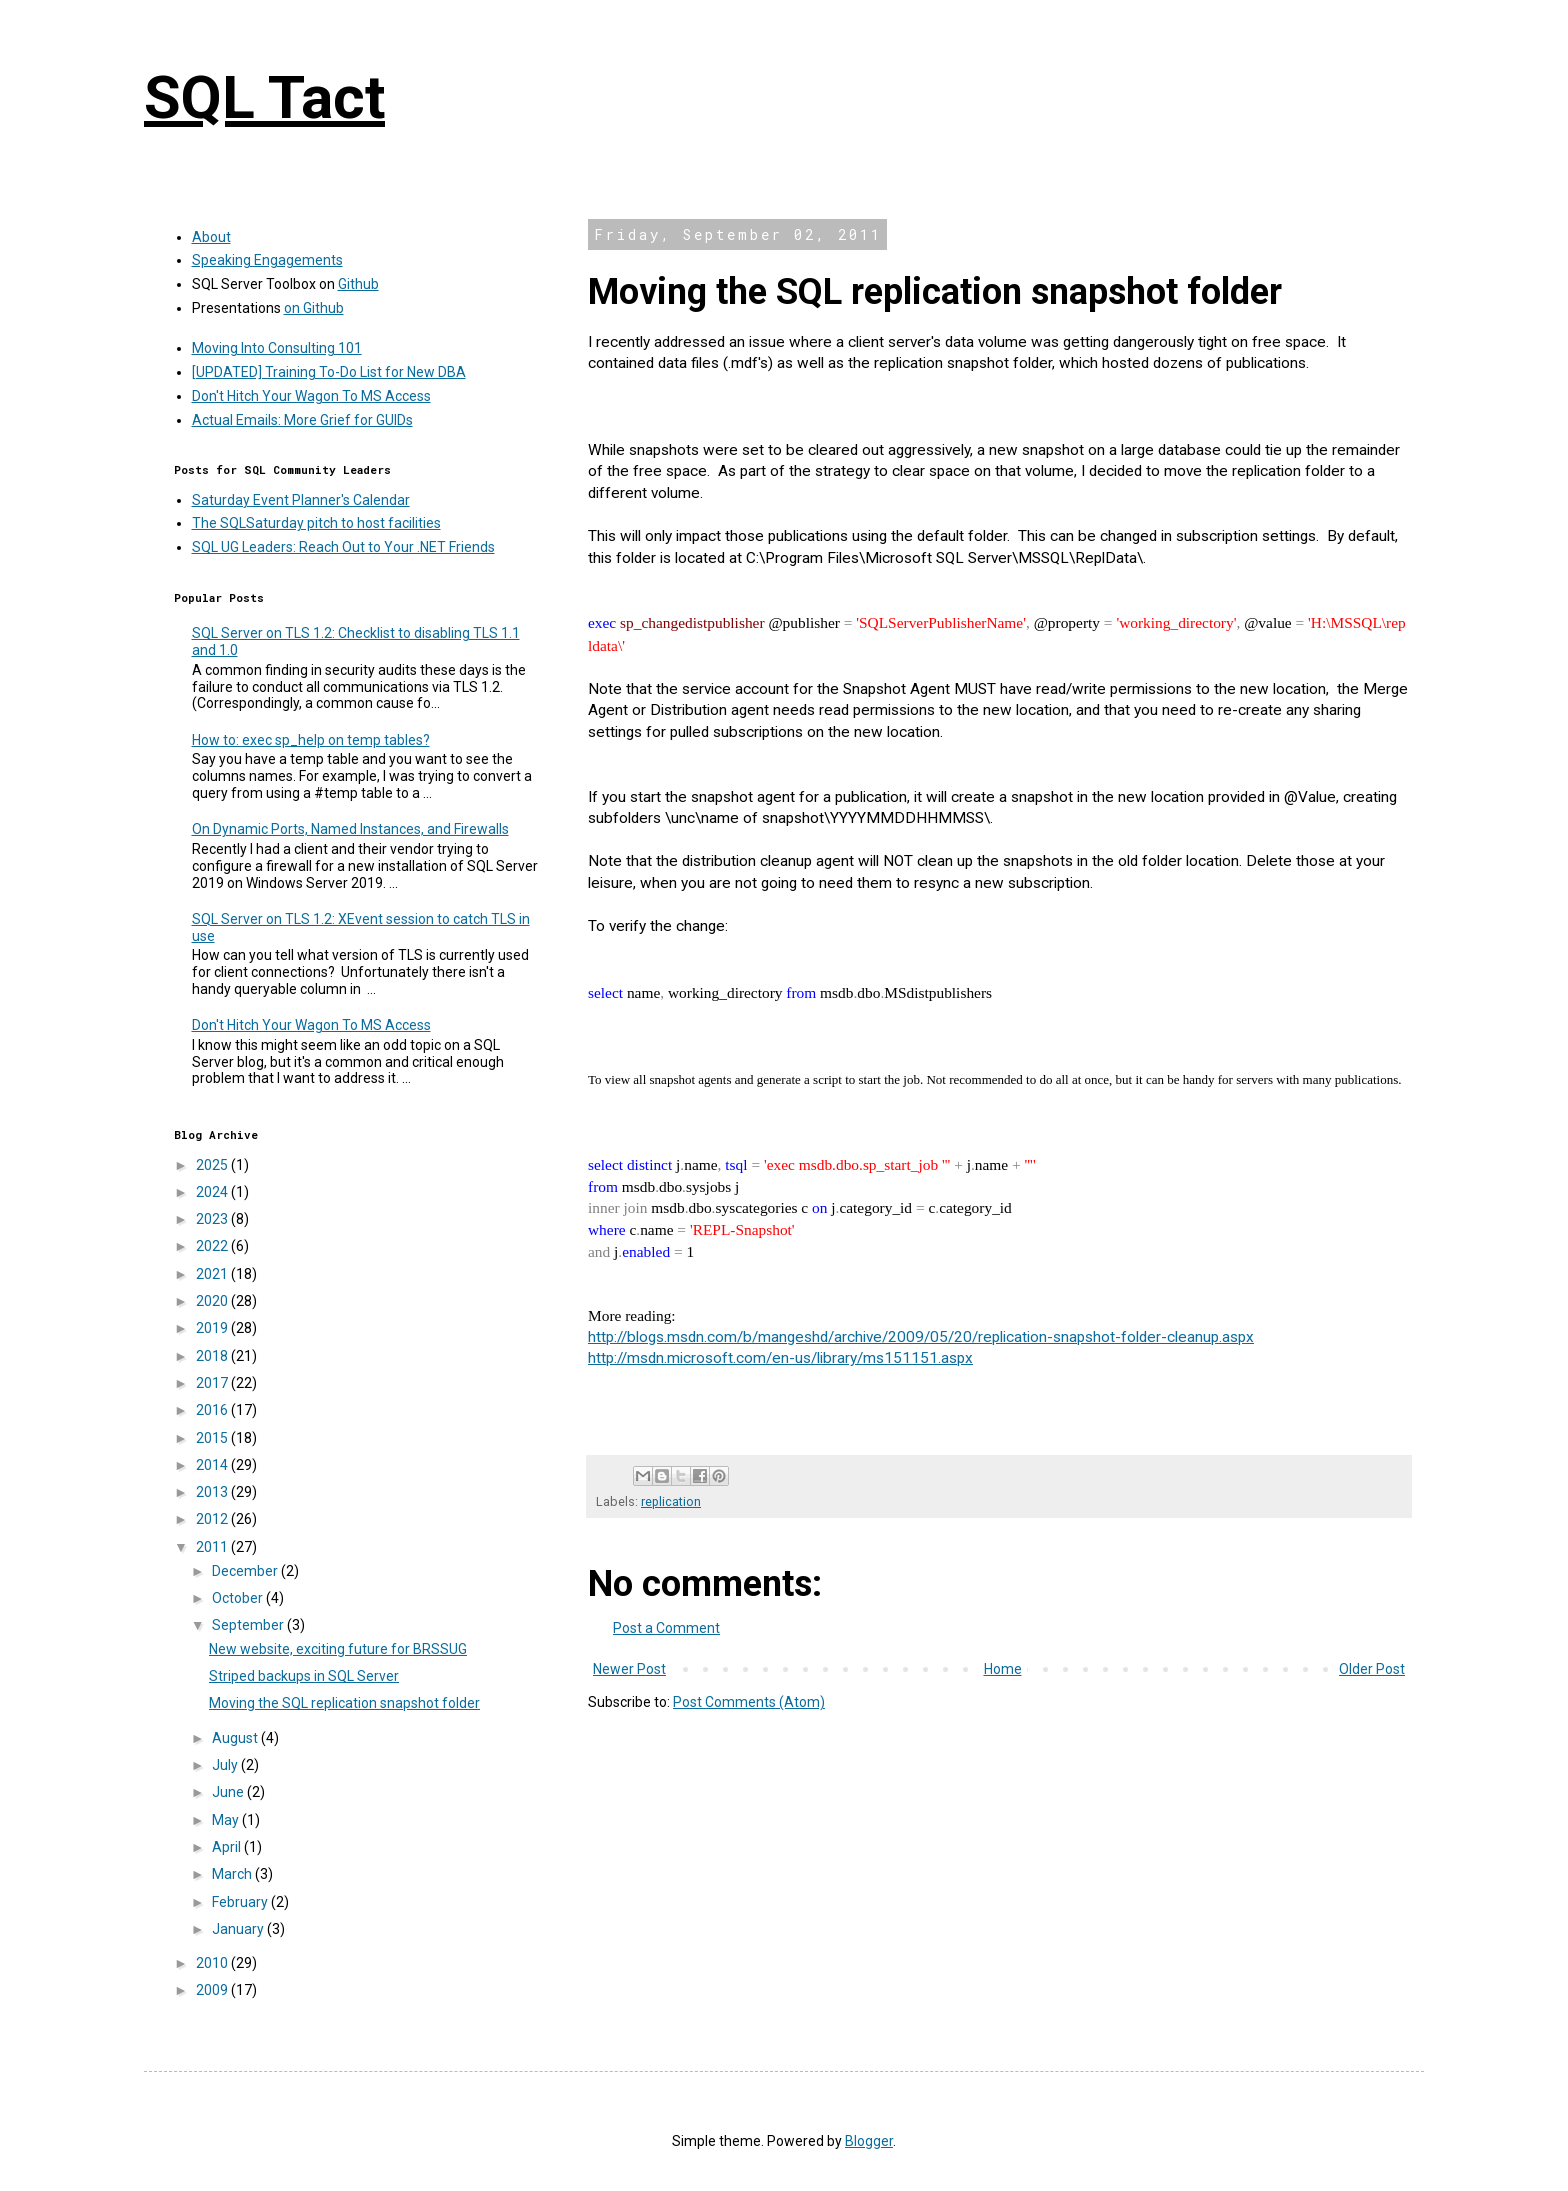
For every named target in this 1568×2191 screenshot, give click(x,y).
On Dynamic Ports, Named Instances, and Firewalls (350, 829)
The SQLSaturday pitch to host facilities (316, 523)
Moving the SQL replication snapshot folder (344, 1703)
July (226, 1765)
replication (671, 1501)
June (229, 1792)
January (239, 1929)
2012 (213, 1519)
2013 (213, 1492)
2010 (213, 1963)
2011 (213, 1547)
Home (1003, 1669)
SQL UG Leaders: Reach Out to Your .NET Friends (343, 547)
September (249, 1625)
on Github (314, 308)
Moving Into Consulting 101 (277, 348)
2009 (213, 1990)
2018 (213, 1356)
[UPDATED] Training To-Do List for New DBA (329, 372)
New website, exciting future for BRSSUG (338, 1649)
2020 (213, 1301)
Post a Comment (666, 1628)
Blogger (869, 2141)
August (236, 1738)
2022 (213, 1246)
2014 (213, 1465)
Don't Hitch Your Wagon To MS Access (311, 396)
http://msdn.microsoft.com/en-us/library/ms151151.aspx (780, 1358)
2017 (213, 1383)
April (228, 1847)
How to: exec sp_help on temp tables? (311, 740)
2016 (213, 1410)
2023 (213, 1219)
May (227, 1820)
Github (358, 284)
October (239, 1598)
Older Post (1372, 1669)
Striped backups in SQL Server (304, 1676)
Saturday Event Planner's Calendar (301, 500)
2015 (213, 1438)
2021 (213, 1274)
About (211, 237)
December (246, 1571)
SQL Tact (264, 97)
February (241, 1902)
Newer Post (629, 1669)
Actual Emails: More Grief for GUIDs (302, 420)
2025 (213, 1165)
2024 (213, 1192)
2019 (213, 1328)
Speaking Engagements (267, 260)
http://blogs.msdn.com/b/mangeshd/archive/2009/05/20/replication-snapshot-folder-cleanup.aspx (921, 1337)
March (233, 1874)
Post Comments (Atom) (749, 1702)
